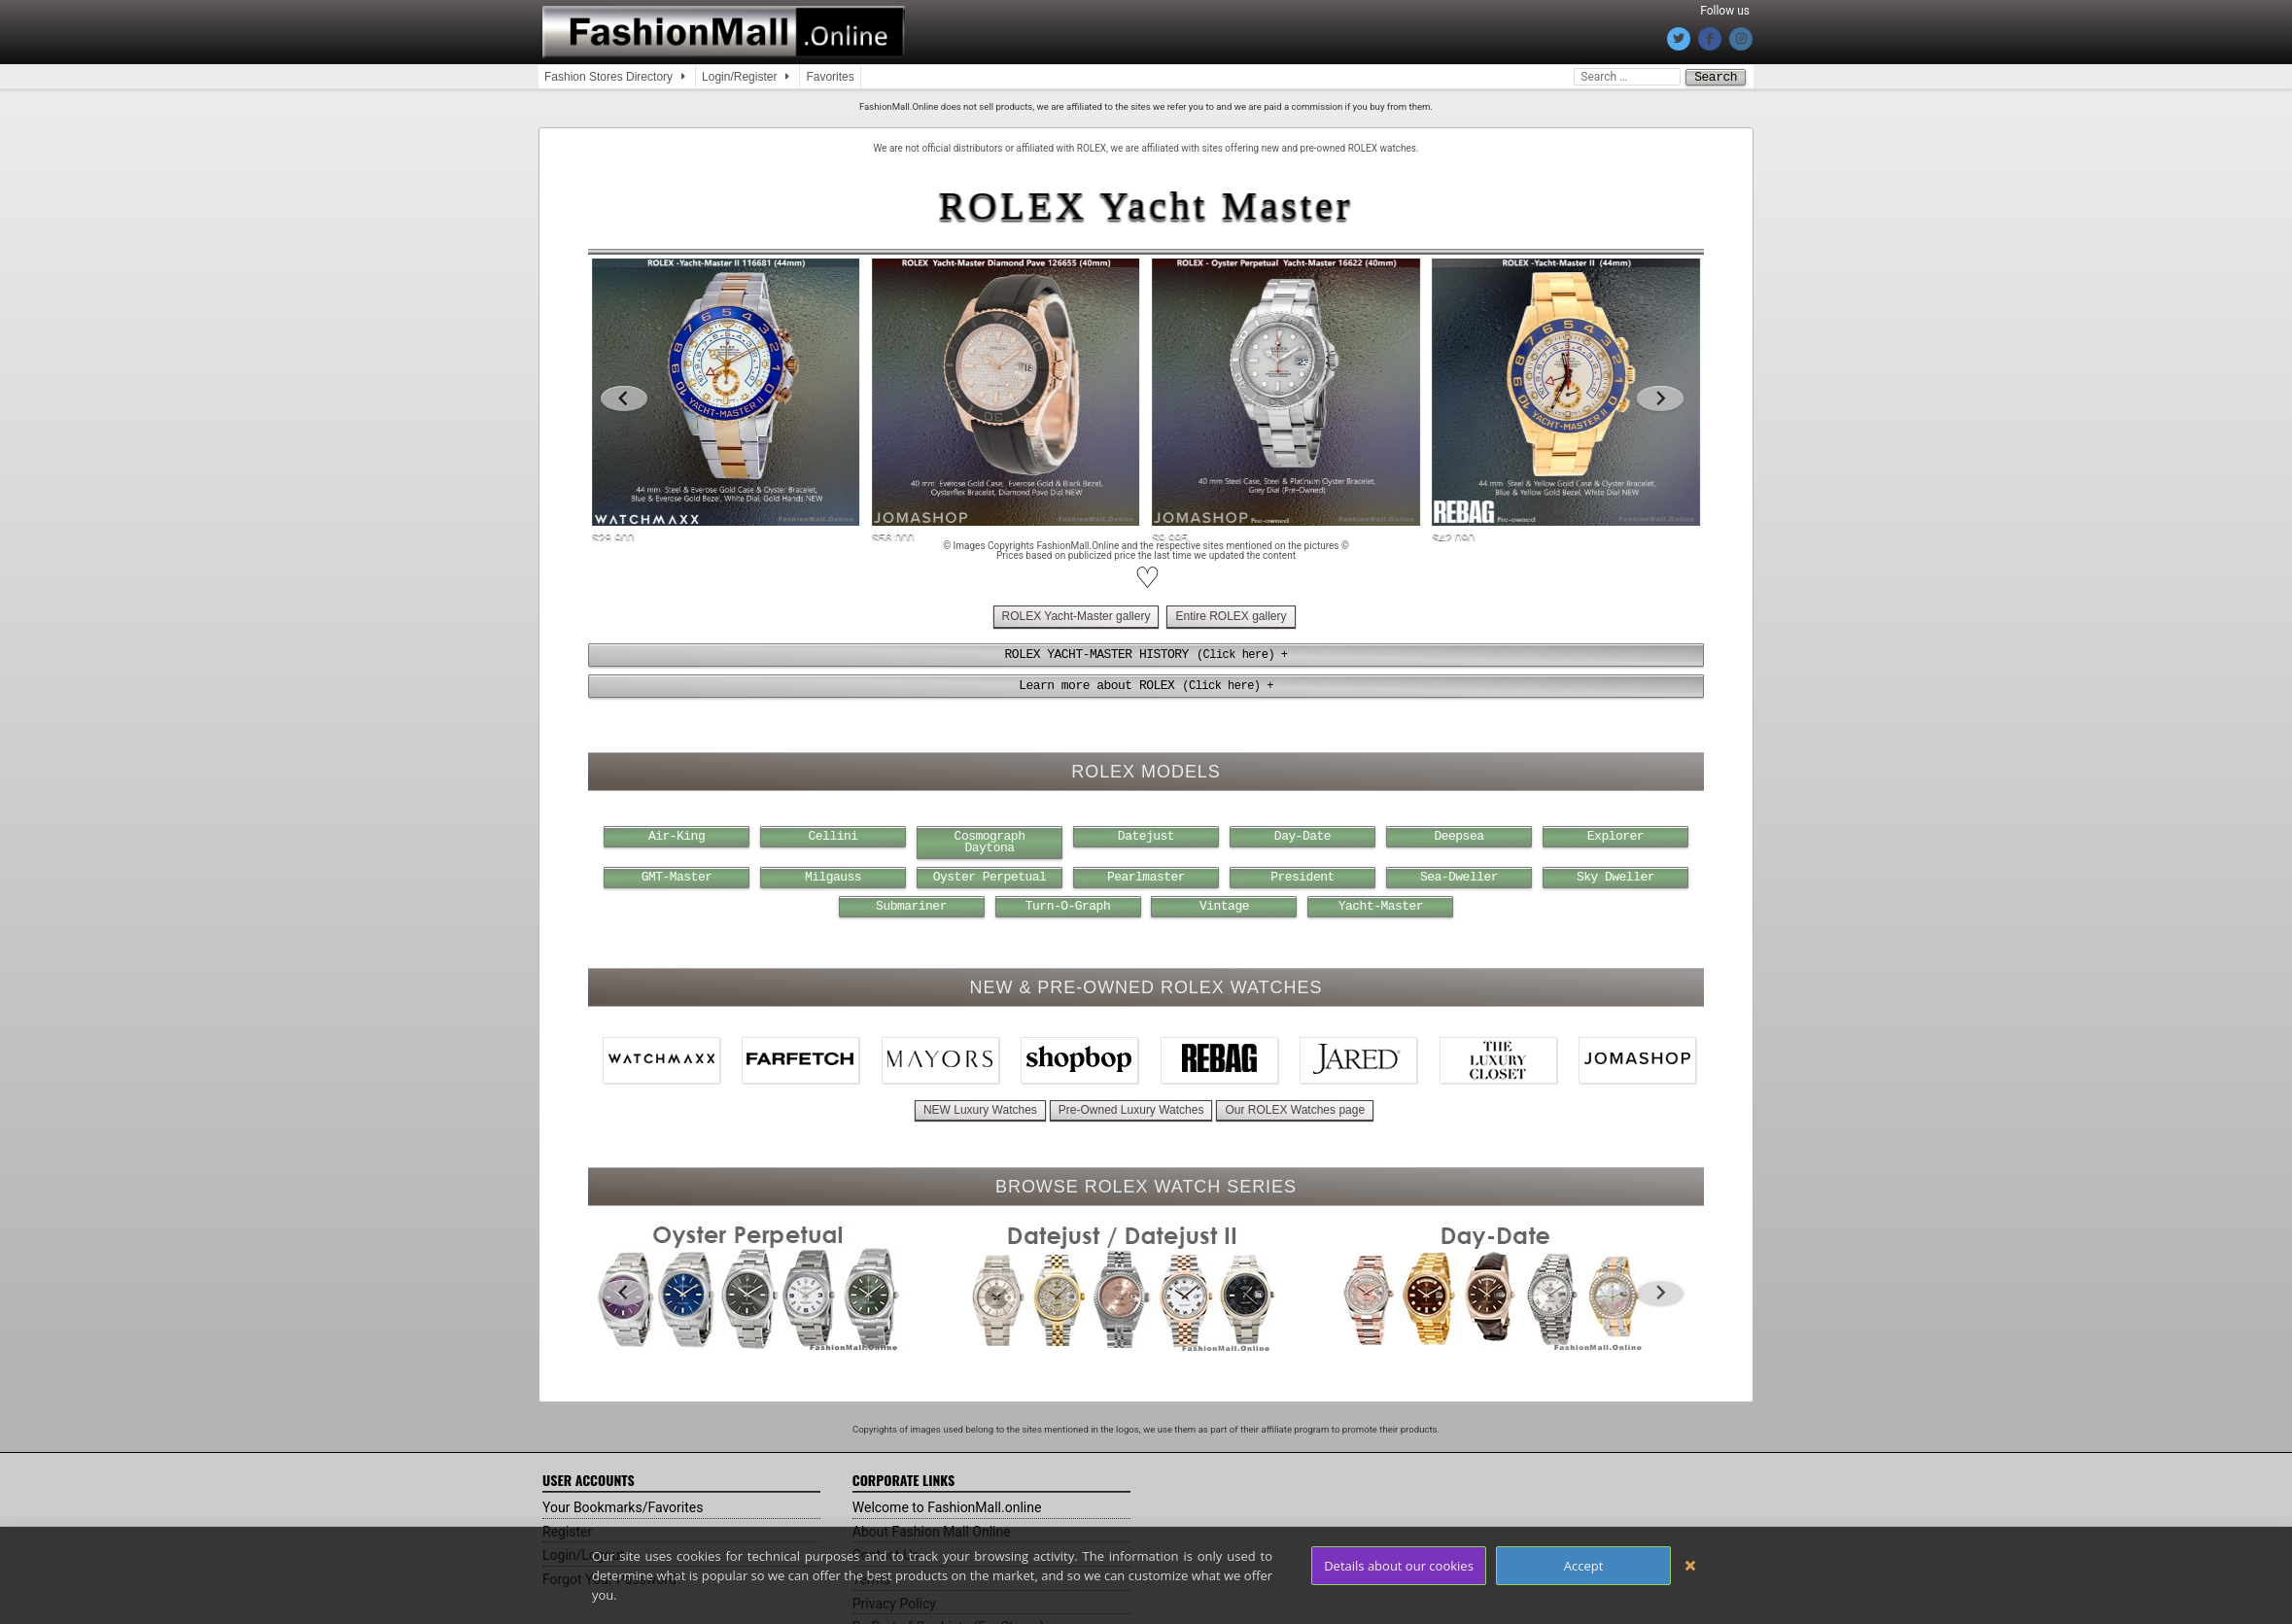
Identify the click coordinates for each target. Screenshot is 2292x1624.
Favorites (829, 77)
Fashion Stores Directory (608, 77)
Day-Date (1302, 834)
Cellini (833, 834)
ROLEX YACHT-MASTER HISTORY (1097, 653)
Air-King (676, 834)
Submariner (911, 904)
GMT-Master (677, 874)
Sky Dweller (1615, 874)
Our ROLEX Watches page (1295, 1107)
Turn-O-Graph (1067, 904)
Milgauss (833, 874)
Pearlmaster (1146, 874)
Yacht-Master (1380, 904)
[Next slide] (1660, 397)
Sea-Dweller (1459, 874)
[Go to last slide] (624, 397)
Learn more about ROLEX (1096, 683)
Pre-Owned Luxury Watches (1131, 1107)
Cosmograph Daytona (990, 839)
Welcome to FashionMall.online (947, 1504)
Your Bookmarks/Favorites (622, 1504)
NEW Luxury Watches (980, 1107)
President (1302, 874)
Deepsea (1458, 834)
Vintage (1224, 904)
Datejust (1146, 834)
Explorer (1615, 834)
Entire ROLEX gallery (1230, 615)
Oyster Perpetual (989, 874)
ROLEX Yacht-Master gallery (1076, 615)
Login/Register (739, 77)
